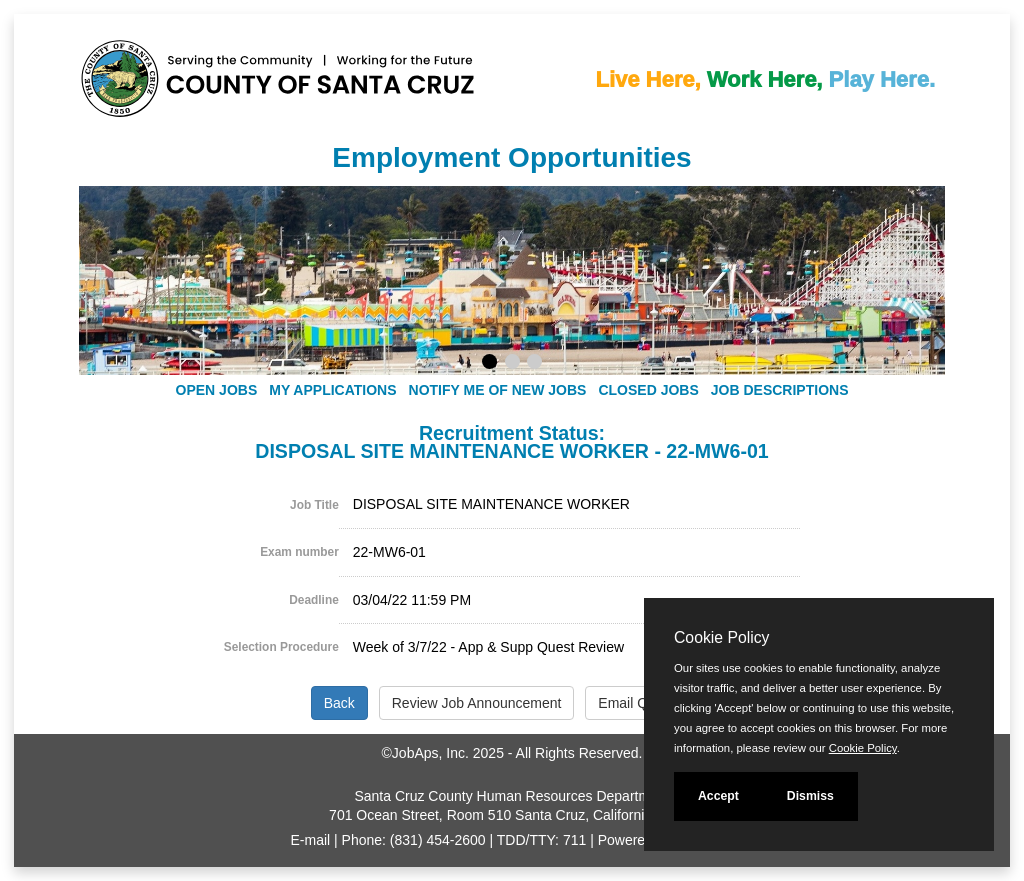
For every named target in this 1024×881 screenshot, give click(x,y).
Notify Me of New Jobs (498, 390)
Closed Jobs (648, 390)
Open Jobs (217, 390)
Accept (718, 796)
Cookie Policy (721, 637)
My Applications (332, 390)
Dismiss (810, 796)
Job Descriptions (780, 390)
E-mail (311, 840)
